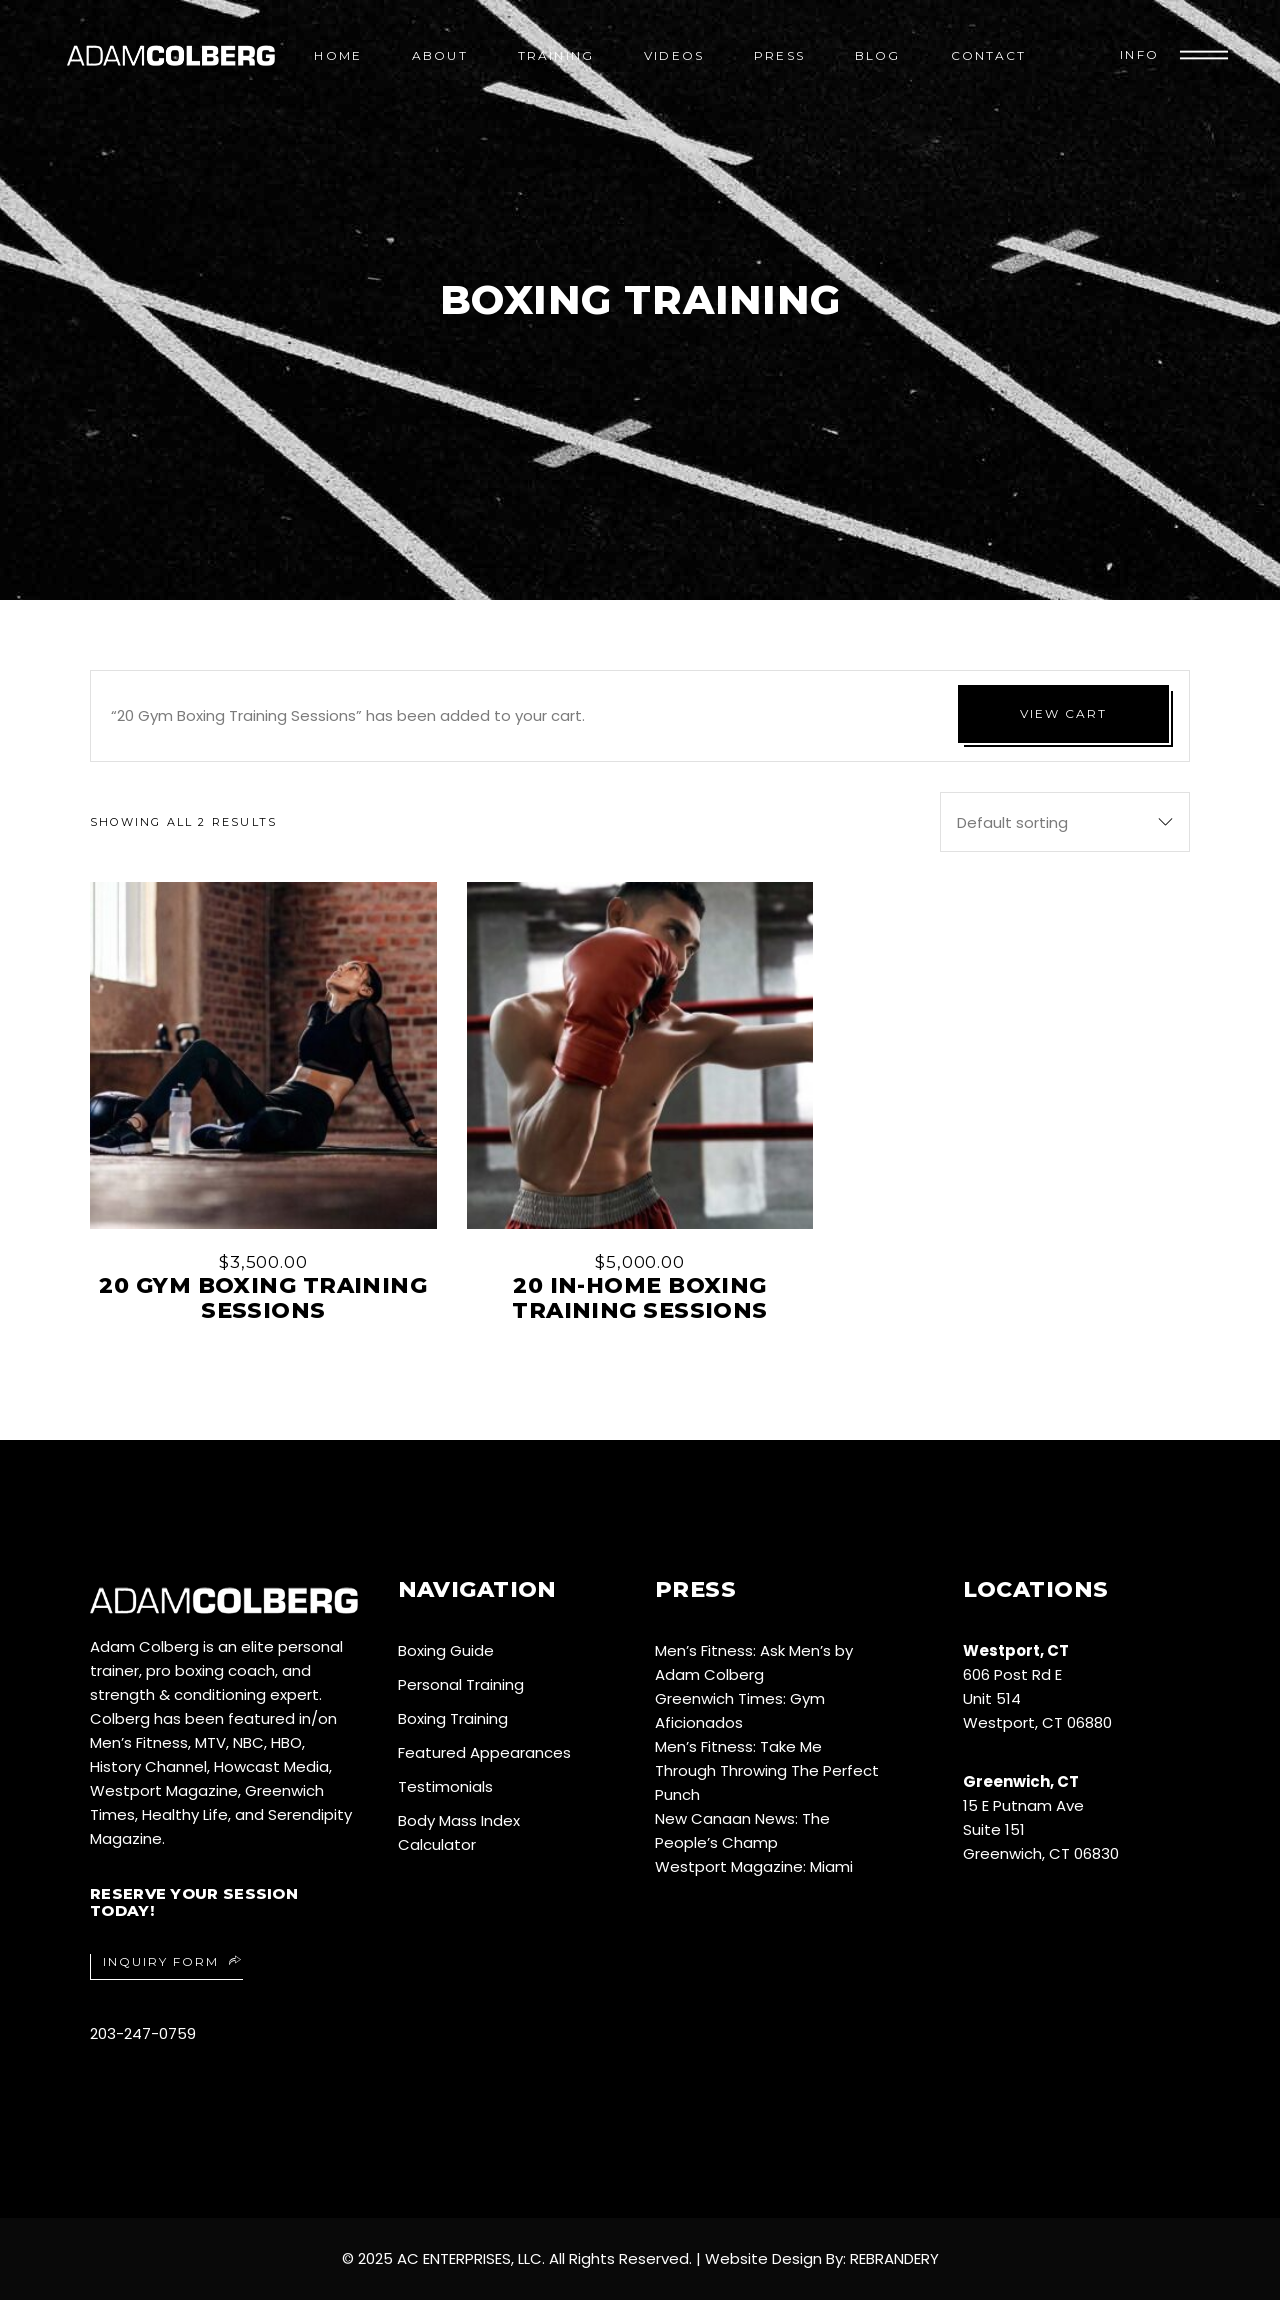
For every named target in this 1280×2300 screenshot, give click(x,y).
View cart (1063, 713)
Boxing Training (453, 1718)
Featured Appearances (484, 1752)
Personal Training (461, 1684)
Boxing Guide (446, 1650)
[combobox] (1065, 822)
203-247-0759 (143, 2033)
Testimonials (445, 1786)
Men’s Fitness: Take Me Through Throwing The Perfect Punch (767, 1770)
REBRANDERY (894, 2258)
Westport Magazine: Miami (754, 1866)
